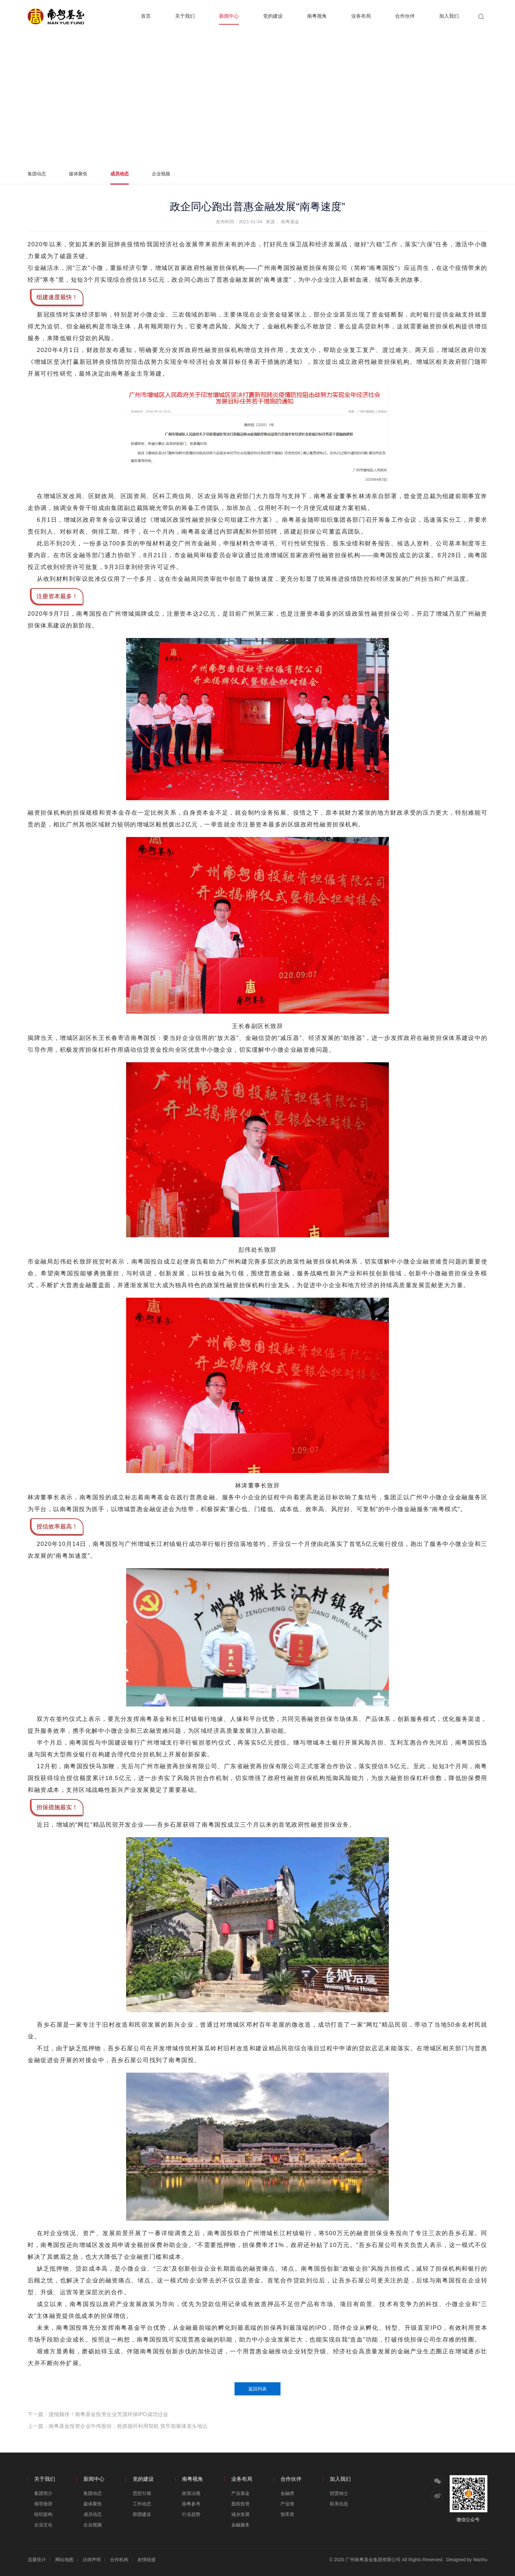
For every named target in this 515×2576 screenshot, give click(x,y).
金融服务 (240, 2524)
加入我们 (449, 16)
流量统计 (37, 2559)
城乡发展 (240, 2514)
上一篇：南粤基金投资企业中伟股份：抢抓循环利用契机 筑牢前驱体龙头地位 (118, 2426)
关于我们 (185, 16)
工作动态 (142, 2503)
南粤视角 (317, 16)
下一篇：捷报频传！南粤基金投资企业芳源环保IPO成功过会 (98, 2414)
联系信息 (339, 2503)
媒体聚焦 (78, 173)
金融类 (287, 2493)
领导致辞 (43, 2503)
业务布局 (361, 16)
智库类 (287, 2514)
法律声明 (91, 2559)
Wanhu (480, 2559)
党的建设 (273, 16)
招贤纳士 (339, 2493)
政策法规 (191, 2493)
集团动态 (37, 173)
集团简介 (43, 2493)
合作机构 (119, 2559)
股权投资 (240, 2503)
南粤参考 (191, 2503)
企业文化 (43, 2524)
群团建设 (142, 2514)
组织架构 (43, 2514)
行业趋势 (191, 2514)
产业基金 (240, 2493)
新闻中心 (229, 16)
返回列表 (257, 2388)
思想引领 (142, 2493)
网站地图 (64, 2559)
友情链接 (146, 2559)
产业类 (287, 2503)
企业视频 (161, 173)
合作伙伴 (405, 16)
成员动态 (119, 173)
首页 (146, 16)
